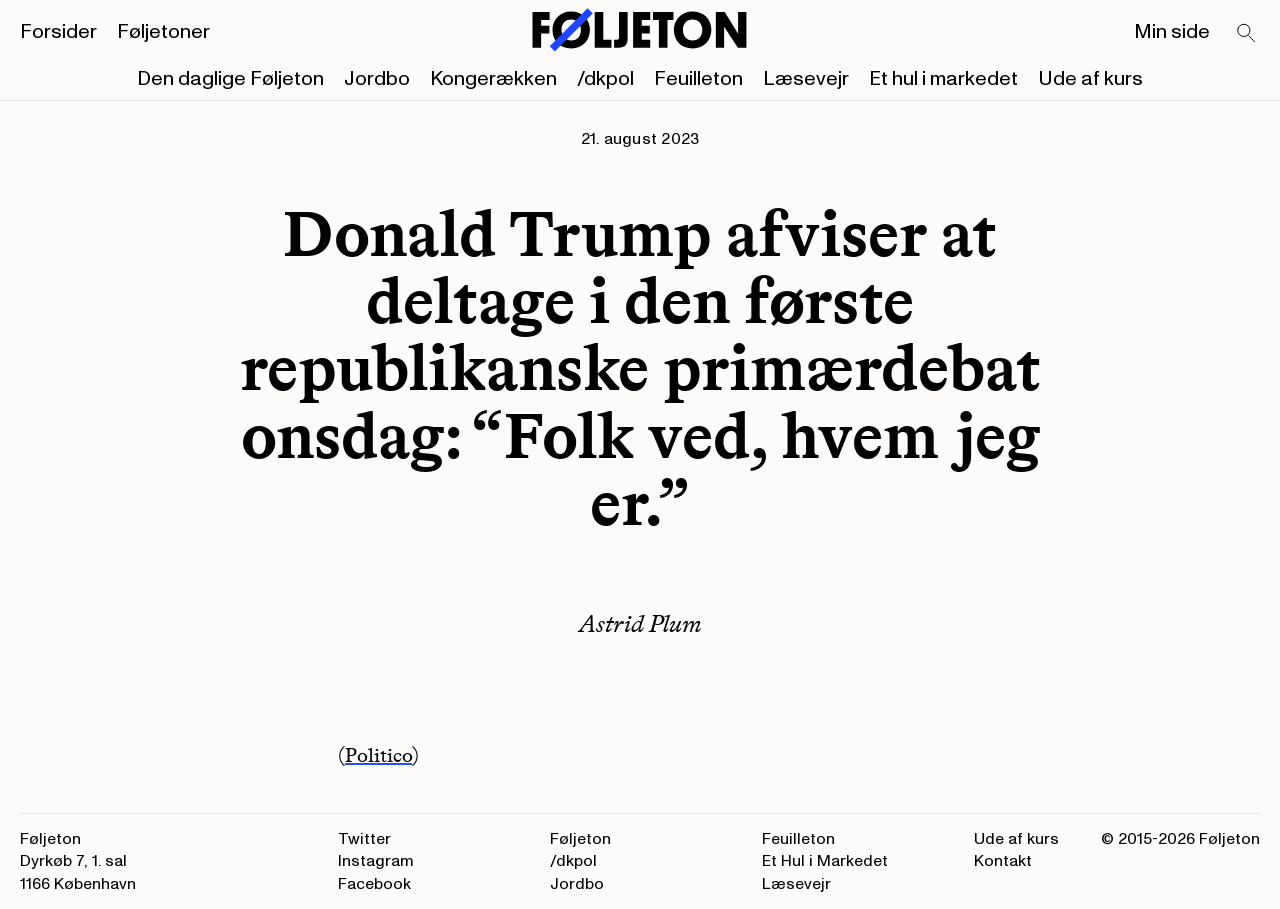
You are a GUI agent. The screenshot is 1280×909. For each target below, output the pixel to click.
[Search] (1247, 34)
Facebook (374, 884)
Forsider (58, 32)
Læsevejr (806, 79)
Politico (378, 755)
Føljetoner (163, 32)
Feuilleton (698, 79)
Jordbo (377, 79)
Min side (1172, 32)
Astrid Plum (640, 623)
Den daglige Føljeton (230, 79)
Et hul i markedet (943, 79)
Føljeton (580, 839)
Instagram (376, 861)
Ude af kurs (1090, 79)
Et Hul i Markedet (825, 861)
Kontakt (1003, 861)
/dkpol (605, 79)
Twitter (364, 839)
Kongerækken (493, 79)
